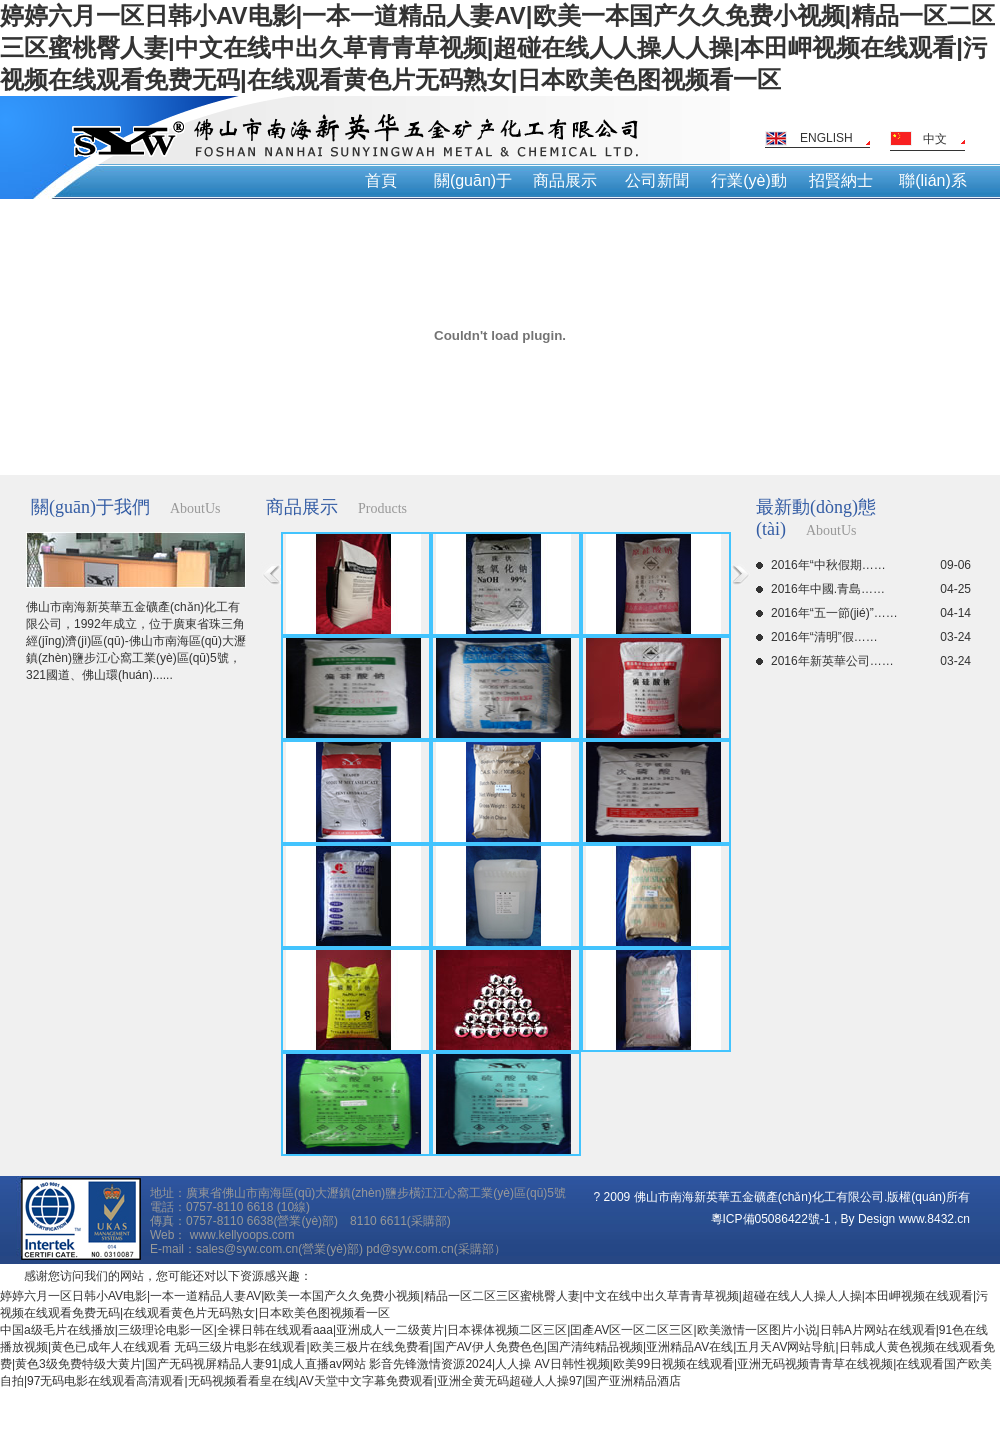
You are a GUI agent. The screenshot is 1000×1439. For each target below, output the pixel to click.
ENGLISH (826, 138)
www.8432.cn (934, 1219)
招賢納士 (841, 180)
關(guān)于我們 (473, 185)
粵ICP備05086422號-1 (771, 1219)
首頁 (381, 180)
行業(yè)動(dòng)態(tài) (749, 185)
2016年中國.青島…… (871, 589)
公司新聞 (657, 180)
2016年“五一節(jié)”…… (871, 613)
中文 (935, 139)
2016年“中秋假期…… (871, 565)
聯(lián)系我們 (933, 185)
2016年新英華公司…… (871, 661)
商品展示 (565, 180)
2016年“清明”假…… (871, 637)
